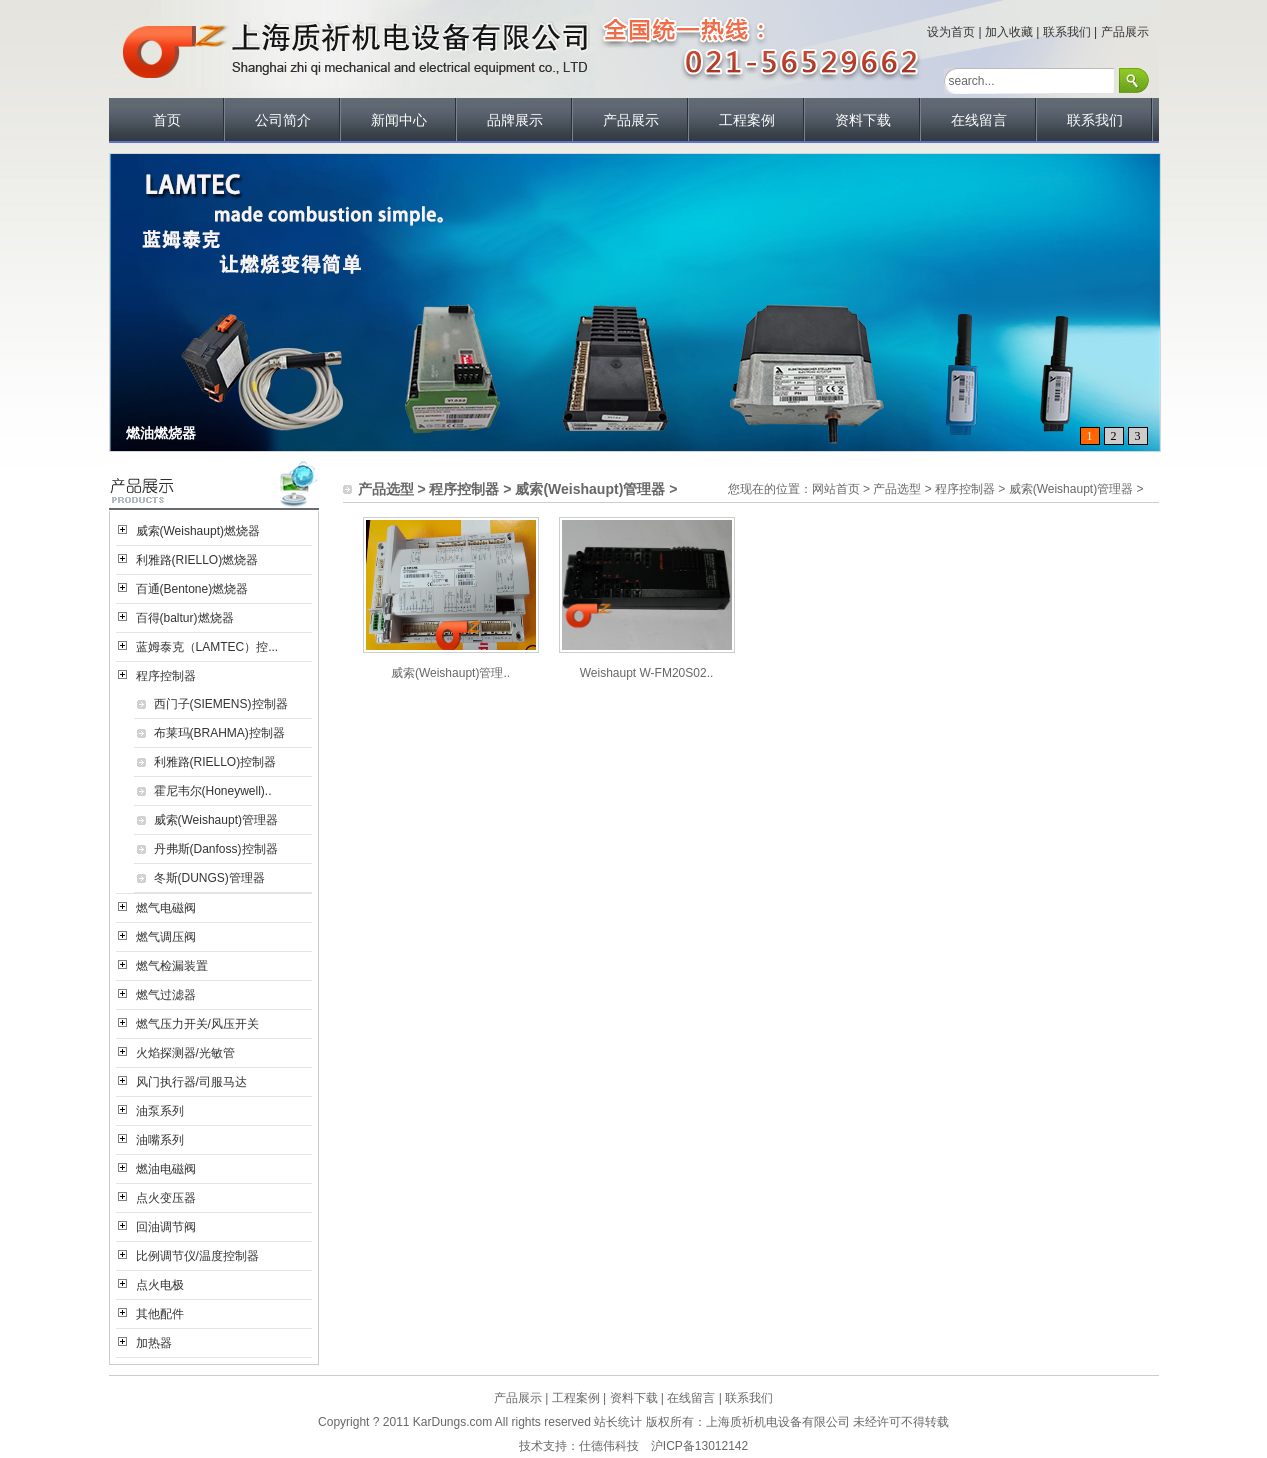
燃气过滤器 (166, 995)
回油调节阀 (166, 1227)
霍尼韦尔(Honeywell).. (213, 791)
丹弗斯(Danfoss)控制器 (216, 849)
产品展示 (1125, 32)
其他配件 (160, 1314)
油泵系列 (160, 1111)
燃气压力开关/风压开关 (197, 1024)
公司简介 (283, 120)
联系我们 (1067, 32)
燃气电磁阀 (166, 908)
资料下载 (863, 120)
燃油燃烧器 (161, 433)
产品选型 (897, 489)
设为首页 (951, 32)
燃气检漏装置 (172, 966)
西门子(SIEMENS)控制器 (221, 704)
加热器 (154, 1343)
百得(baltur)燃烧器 (185, 618)
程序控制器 (166, 676)
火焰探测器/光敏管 (185, 1053)
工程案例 (747, 120)
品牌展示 (515, 120)
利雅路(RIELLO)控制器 (215, 762)
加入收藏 (1009, 32)
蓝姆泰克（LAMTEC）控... (207, 647)
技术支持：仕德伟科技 (579, 1446)
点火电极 (160, 1285)
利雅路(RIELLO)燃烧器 (197, 560)
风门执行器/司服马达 (191, 1082)
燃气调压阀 (166, 937)
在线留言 (979, 120)
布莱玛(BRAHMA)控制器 (219, 733)
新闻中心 (399, 120)
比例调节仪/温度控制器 (197, 1256)
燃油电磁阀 (166, 1169)
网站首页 (836, 489)
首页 (167, 120)
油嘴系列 (160, 1140)
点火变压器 (166, 1198)
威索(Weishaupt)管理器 (216, 820)
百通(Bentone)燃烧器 (192, 589)
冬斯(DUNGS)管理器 (209, 878)
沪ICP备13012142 (699, 1446)
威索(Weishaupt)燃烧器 (198, 531)
